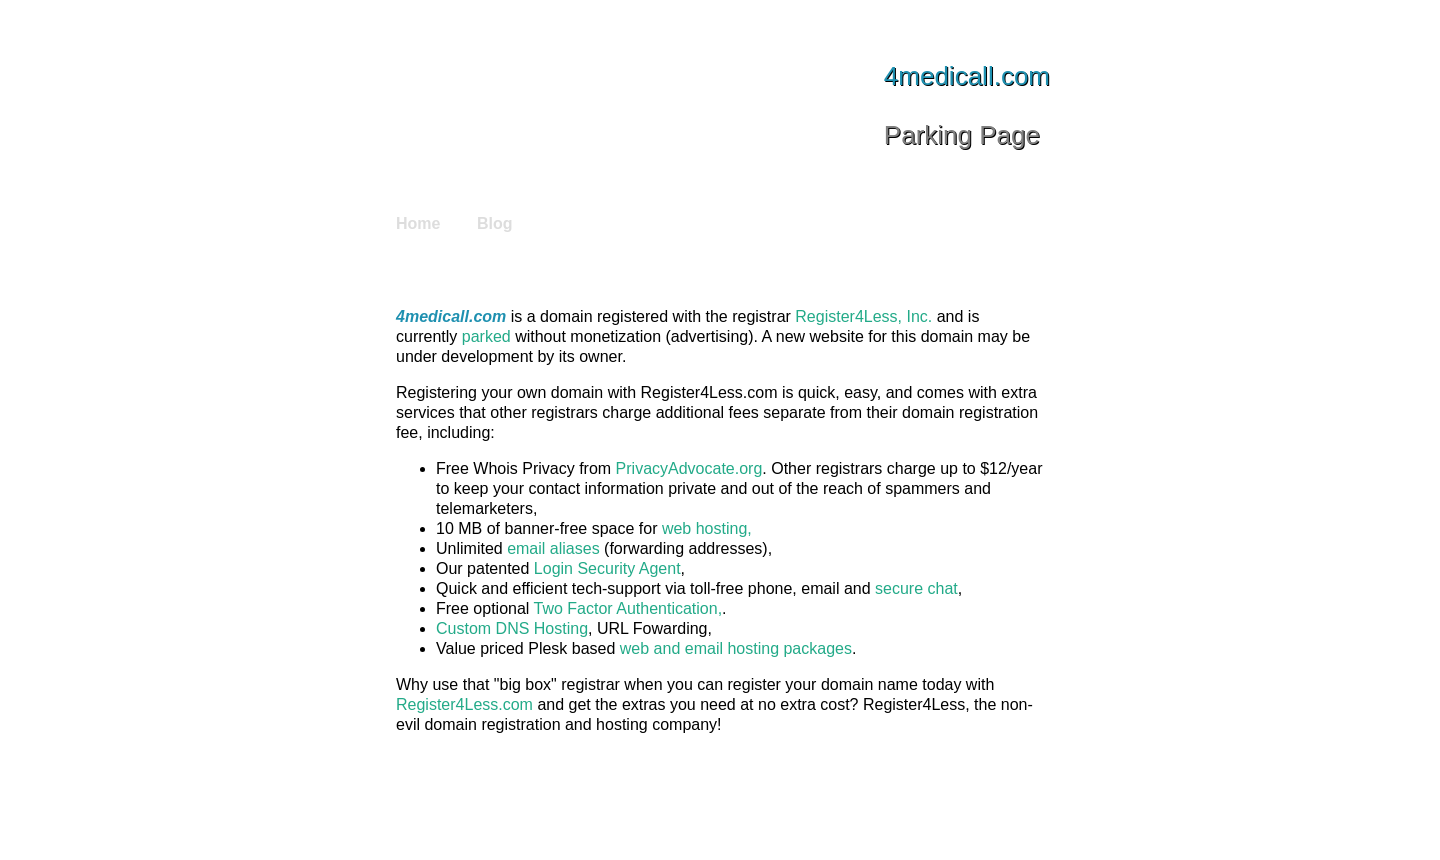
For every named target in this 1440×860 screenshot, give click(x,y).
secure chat (916, 588)
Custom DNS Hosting (512, 628)
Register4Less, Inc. (863, 316)
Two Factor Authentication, (628, 608)
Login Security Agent (607, 568)
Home (418, 223)
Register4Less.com (464, 704)
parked (486, 336)
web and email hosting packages (736, 648)
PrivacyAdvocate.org (689, 468)
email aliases (553, 548)
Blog (495, 223)
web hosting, (707, 528)
